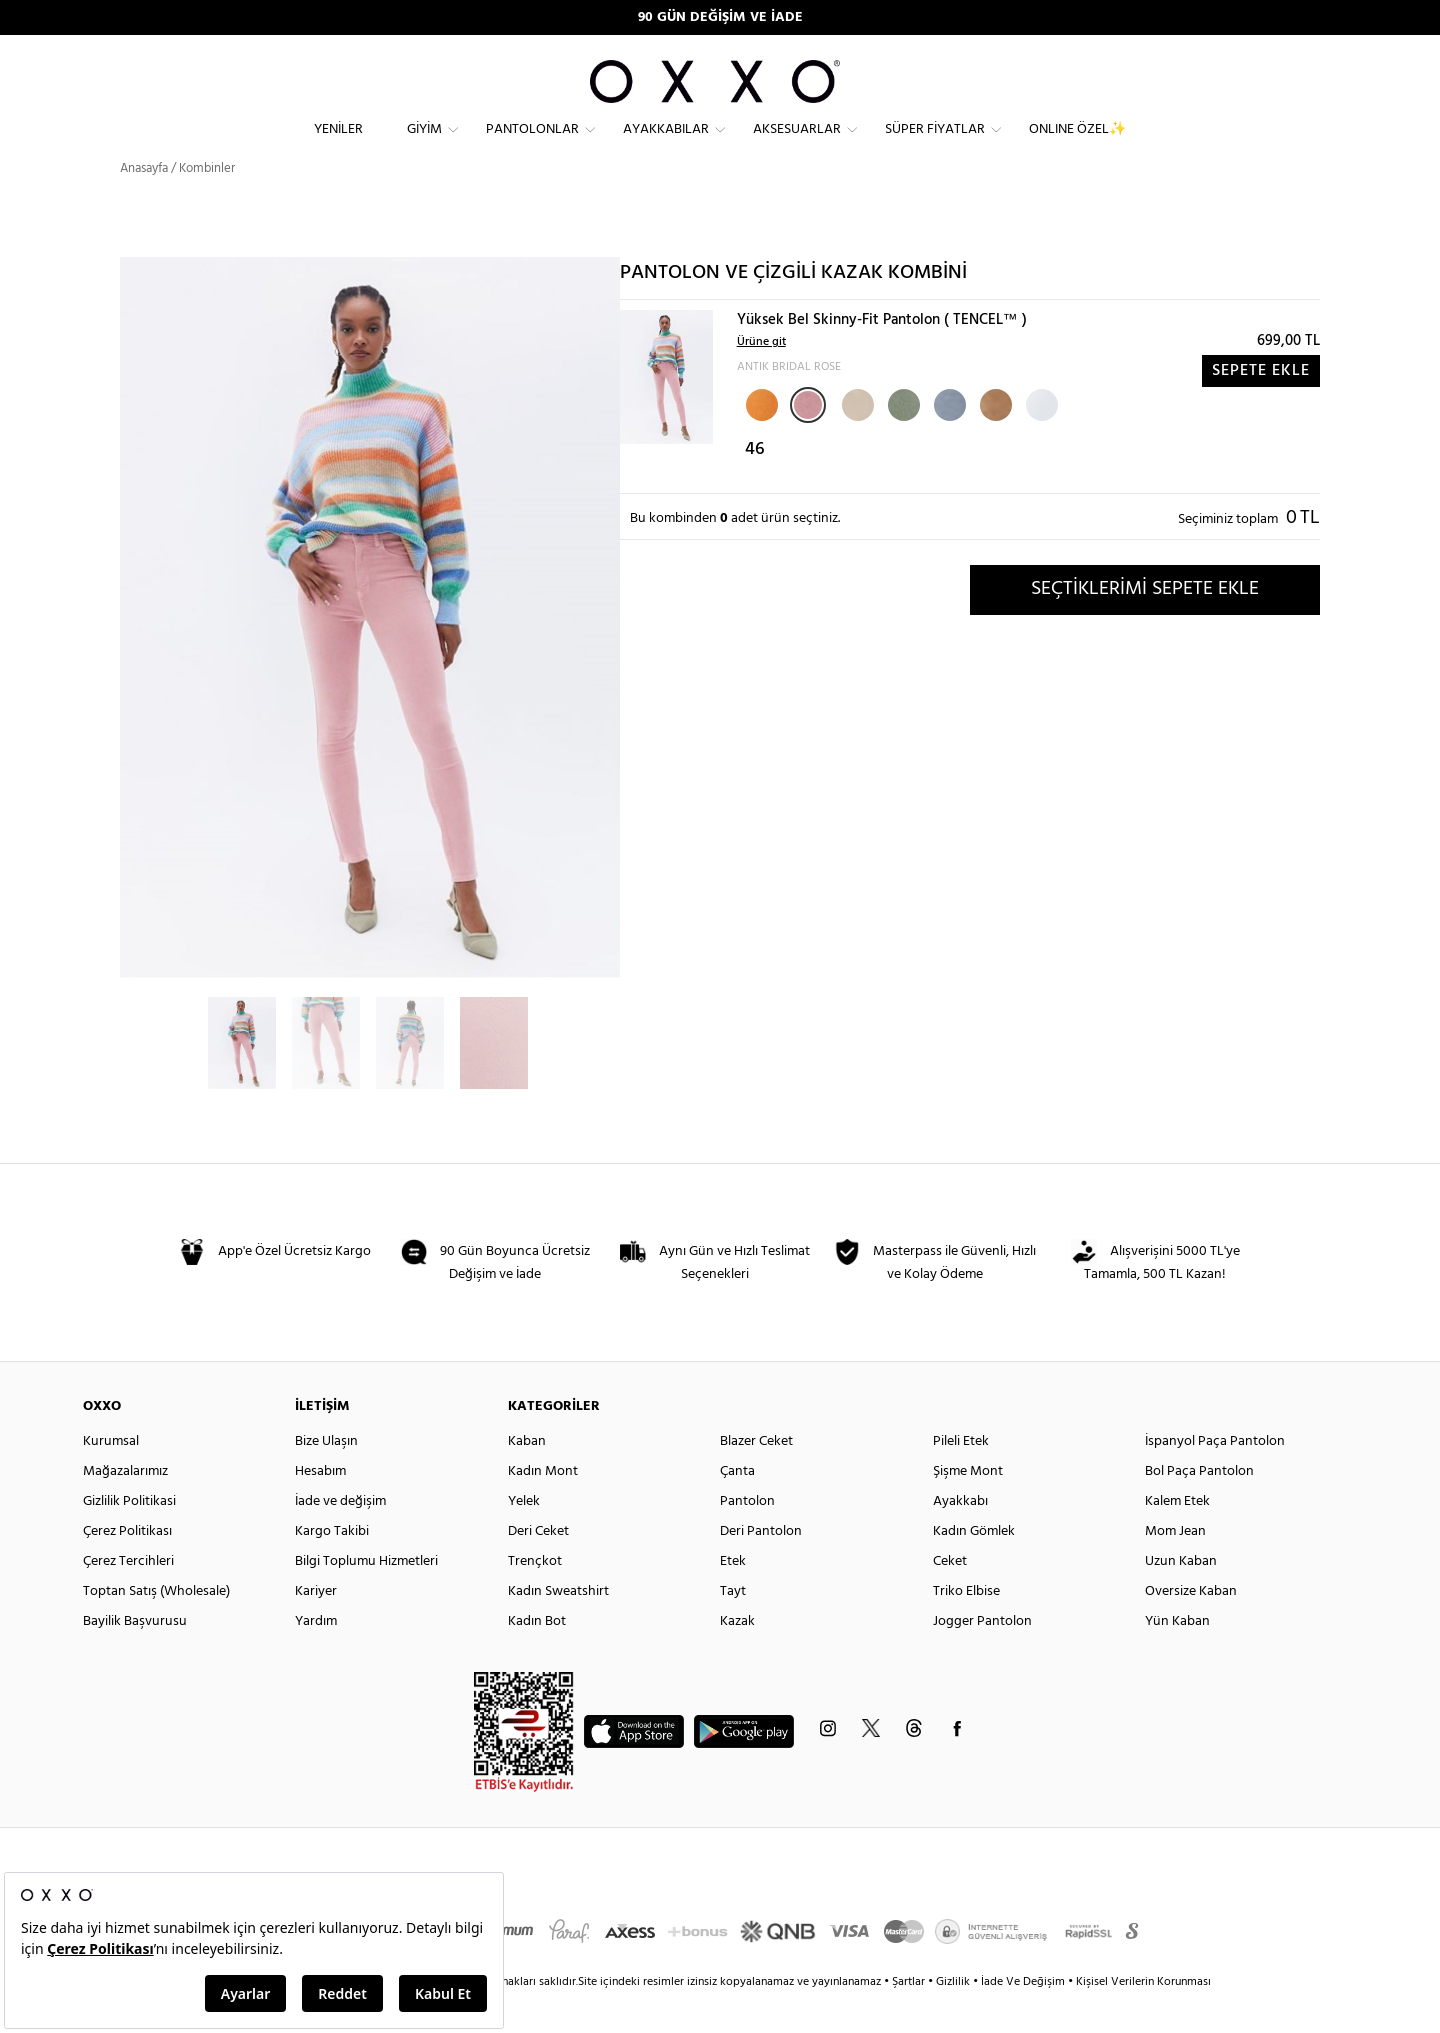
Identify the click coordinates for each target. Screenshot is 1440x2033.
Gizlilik (954, 2018)
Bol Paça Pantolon (1199, 1507)
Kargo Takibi (332, 1567)
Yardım (316, 1657)
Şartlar (910, 2018)
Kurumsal (111, 1477)
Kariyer (316, 1627)
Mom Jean (1175, 1567)
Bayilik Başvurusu (135, 1657)
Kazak (737, 1657)
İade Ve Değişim (1023, 2018)
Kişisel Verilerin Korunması (1143, 2018)
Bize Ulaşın (326, 1477)
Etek (733, 1597)
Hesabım (320, 1507)
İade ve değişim (340, 1537)
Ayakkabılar (666, 145)
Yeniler (338, 145)
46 (755, 485)
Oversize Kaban (1191, 1627)
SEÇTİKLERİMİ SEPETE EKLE (1145, 625)
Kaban (527, 1477)
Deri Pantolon (761, 1567)
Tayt (733, 1627)
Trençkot (535, 1597)
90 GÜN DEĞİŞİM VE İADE (720, 17)
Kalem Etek (1177, 1537)
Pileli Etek (961, 1477)
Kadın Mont (543, 1507)
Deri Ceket (538, 1567)
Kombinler (207, 204)
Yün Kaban (1177, 1657)
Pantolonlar (532, 145)
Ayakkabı (960, 1537)
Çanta (737, 1507)
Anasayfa (144, 204)
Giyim (424, 145)
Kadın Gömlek (974, 1567)
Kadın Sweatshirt (558, 1627)
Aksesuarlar (797, 145)
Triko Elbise (966, 1627)
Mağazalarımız (125, 1507)
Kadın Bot (537, 1657)
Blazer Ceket (756, 1477)
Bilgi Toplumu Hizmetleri (366, 1597)
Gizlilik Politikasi (129, 1537)
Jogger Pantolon (982, 1657)
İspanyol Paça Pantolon (1215, 1477)
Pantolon (747, 1537)
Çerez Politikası (127, 1567)
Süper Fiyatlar (935, 145)
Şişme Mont (968, 1507)
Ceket (950, 1597)
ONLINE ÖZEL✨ (1077, 145)
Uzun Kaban (1181, 1597)
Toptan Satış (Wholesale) (156, 1627)
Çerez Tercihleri (128, 1597)
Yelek (524, 1537)
